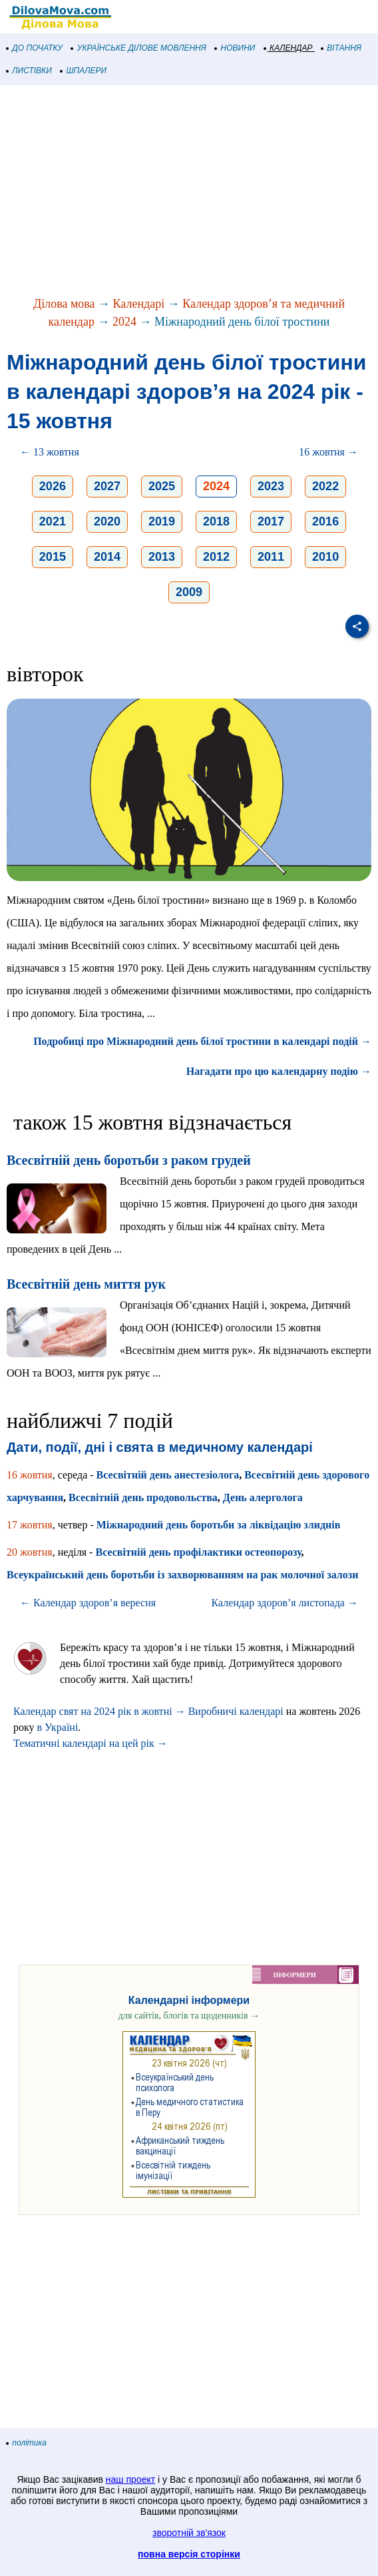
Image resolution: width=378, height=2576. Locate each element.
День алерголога (263, 1497)
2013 (161, 556)
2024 (124, 321)
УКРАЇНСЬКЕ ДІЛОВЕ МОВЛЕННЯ (138, 48)
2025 (161, 486)
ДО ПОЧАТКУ (35, 48)
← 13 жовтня (49, 452)
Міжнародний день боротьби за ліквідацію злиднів (218, 1524)
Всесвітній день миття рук (86, 1284)
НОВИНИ (235, 48)
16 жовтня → (328, 452)
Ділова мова (64, 303)
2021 (52, 521)
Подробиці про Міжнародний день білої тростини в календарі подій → (202, 1041)
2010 (325, 556)
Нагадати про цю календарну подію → (278, 1071)
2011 (271, 556)
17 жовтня (30, 1524)
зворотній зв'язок (189, 2532)
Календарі (139, 303)
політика (27, 2442)
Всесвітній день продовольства (143, 1497)
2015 (52, 556)
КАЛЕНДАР (288, 48)
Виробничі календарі (236, 1711)
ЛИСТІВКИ (29, 70)
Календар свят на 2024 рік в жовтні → (99, 1711)
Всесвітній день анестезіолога (168, 1474)
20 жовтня (30, 1552)
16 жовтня (30, 1474)
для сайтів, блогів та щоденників (189, 2016)
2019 (161, 521)
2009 (189, 592)
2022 (325, 486)
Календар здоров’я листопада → (285, 1602)
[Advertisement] (189, 192)
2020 (107, 521)
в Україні (58, 1727)
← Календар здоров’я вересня (88, 1602)
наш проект (130, 2479)
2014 (107, 556)
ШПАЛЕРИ (83, 70)
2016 (325, 521)
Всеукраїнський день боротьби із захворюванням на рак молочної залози (182, 1574)
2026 (52, 486)
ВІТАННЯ (341, 48)
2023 (271, 486)
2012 (216, 556)
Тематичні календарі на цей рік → (90, 1743)
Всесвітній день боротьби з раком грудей (129, 1160)
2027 (107, 486)
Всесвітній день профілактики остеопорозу (198, 1552)
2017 (271, 521)
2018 (216, 521)
